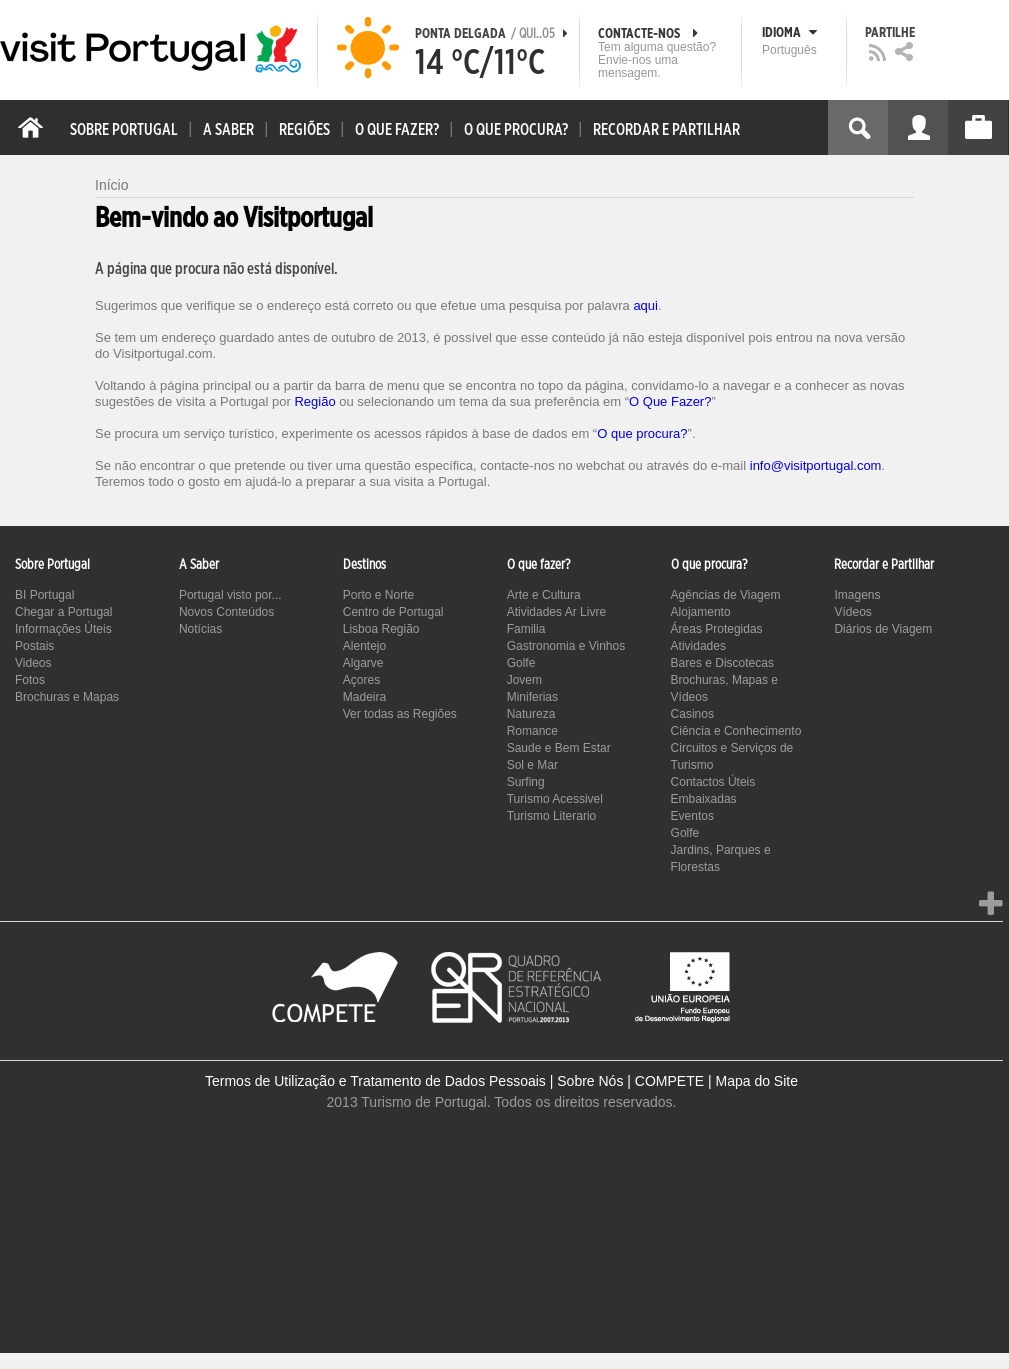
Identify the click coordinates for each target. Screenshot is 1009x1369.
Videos (33, 663)
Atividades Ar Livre (556, 612)
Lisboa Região (381, 629)
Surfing (526, 782)
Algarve (363, 663)
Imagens (857, 595)
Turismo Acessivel (555, 799)
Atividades (698, 646)
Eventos (692, 816)
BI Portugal (44, 595)
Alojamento (701, 612)
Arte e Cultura (544, 595)
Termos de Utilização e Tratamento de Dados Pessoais (375, 1081)
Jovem (524, 680)
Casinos (692, 714)
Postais (34, 646)
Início (111, 185)
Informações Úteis (63, 629)
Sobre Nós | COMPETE (630, 1081)
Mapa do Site (756, 1081)
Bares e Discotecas (722, 663)
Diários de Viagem (883, 629)
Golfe (521, 663)
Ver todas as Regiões (400, 714)
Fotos (30, 680)
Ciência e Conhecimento (736, 731)
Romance (532, 731)
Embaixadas (704, 799)
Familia (526, 629)
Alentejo (364, 646)
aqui (645, 305)
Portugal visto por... (230, 595)
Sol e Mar (532, 765)
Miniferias (532, 697)
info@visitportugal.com (816, 465)
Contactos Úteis (713, 782)
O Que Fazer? (670, 401)
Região (314, 401)
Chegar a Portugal (63, 612)
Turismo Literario (552, 816)
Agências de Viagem (726, 595)
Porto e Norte (378, 595)
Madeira (364, 697)
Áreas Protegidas (717, 629)
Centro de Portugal (393, 612)
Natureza (531, 714)
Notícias (200, 629)
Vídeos (852, 612)
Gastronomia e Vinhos (566, 646)
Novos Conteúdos (226, 612)
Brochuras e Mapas (67, 697)
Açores (361, 680)
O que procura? (642, 433)
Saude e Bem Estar (559, 748)
